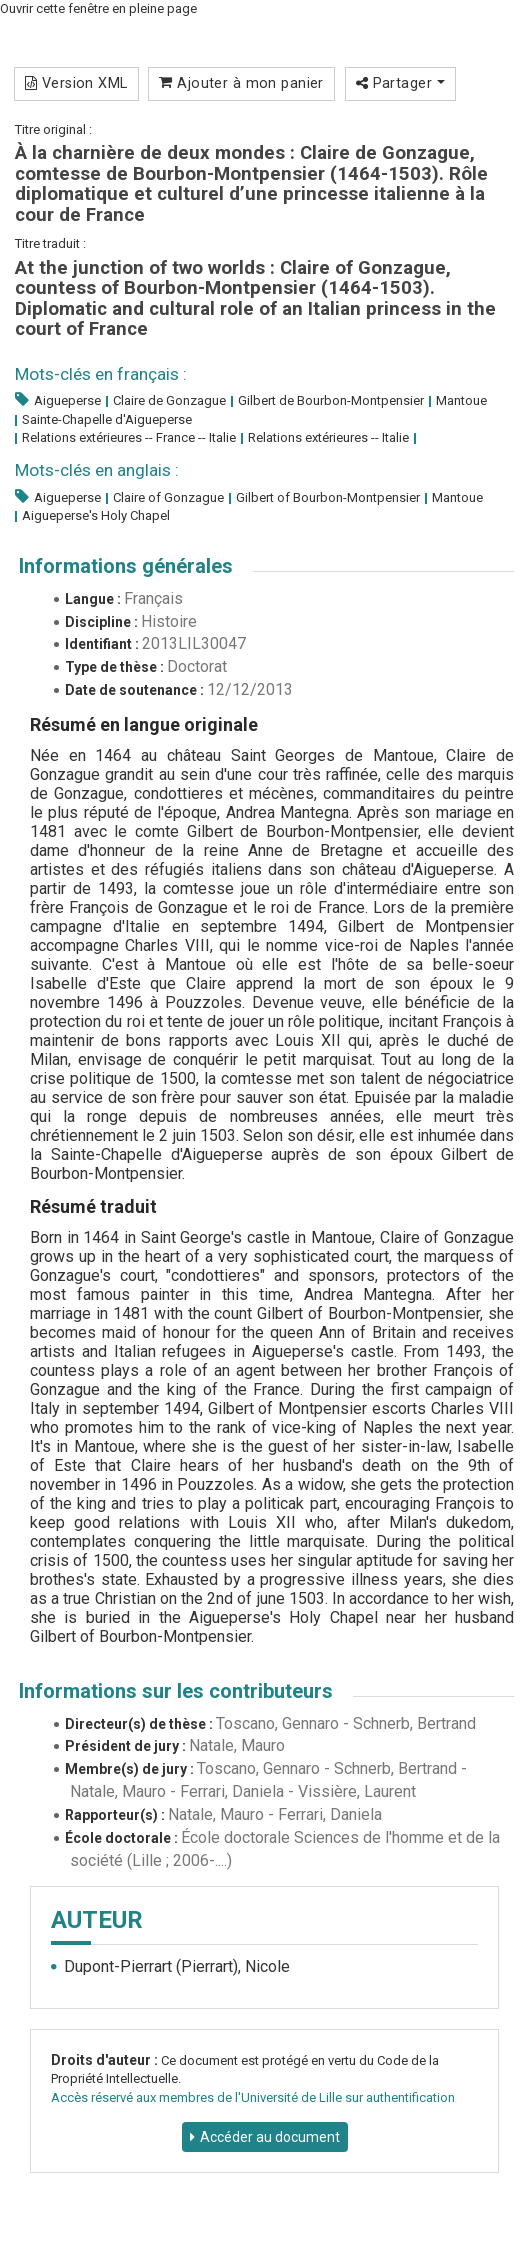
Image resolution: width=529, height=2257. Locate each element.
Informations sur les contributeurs (176, 1691)
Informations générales (126, 566)
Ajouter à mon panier (241, 83)
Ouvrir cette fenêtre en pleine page (98, 8)
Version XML (76, 83)
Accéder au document (270, 2137)
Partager (400, 83)
